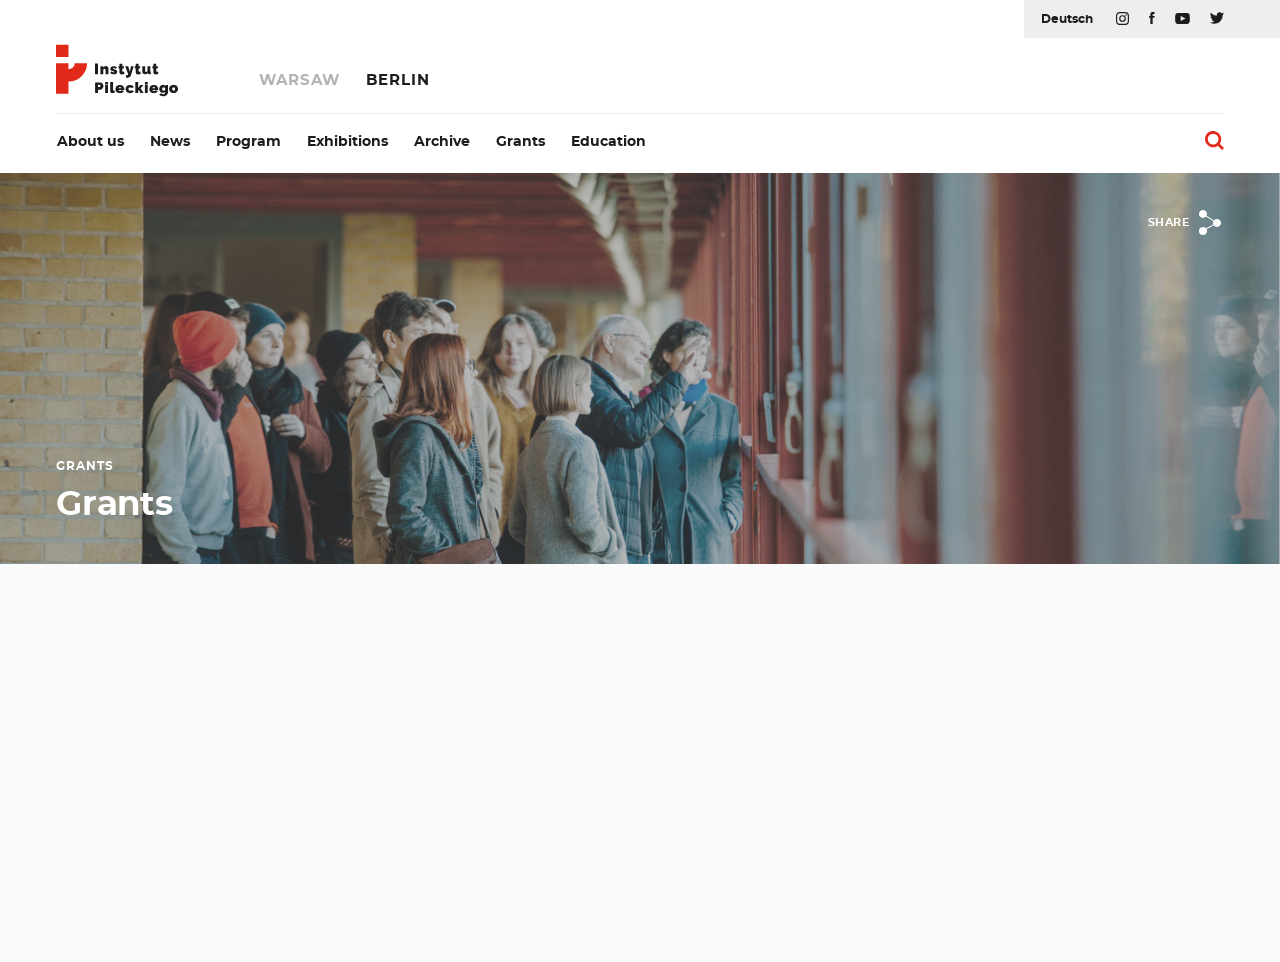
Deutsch (1067, 19)
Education (608, 142)
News (170, 142)
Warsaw (299, 80)
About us (90, 142)
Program (248, 142)
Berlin (398, 80)
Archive (442, 142)
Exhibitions (347, 142)
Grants (520, 142)
